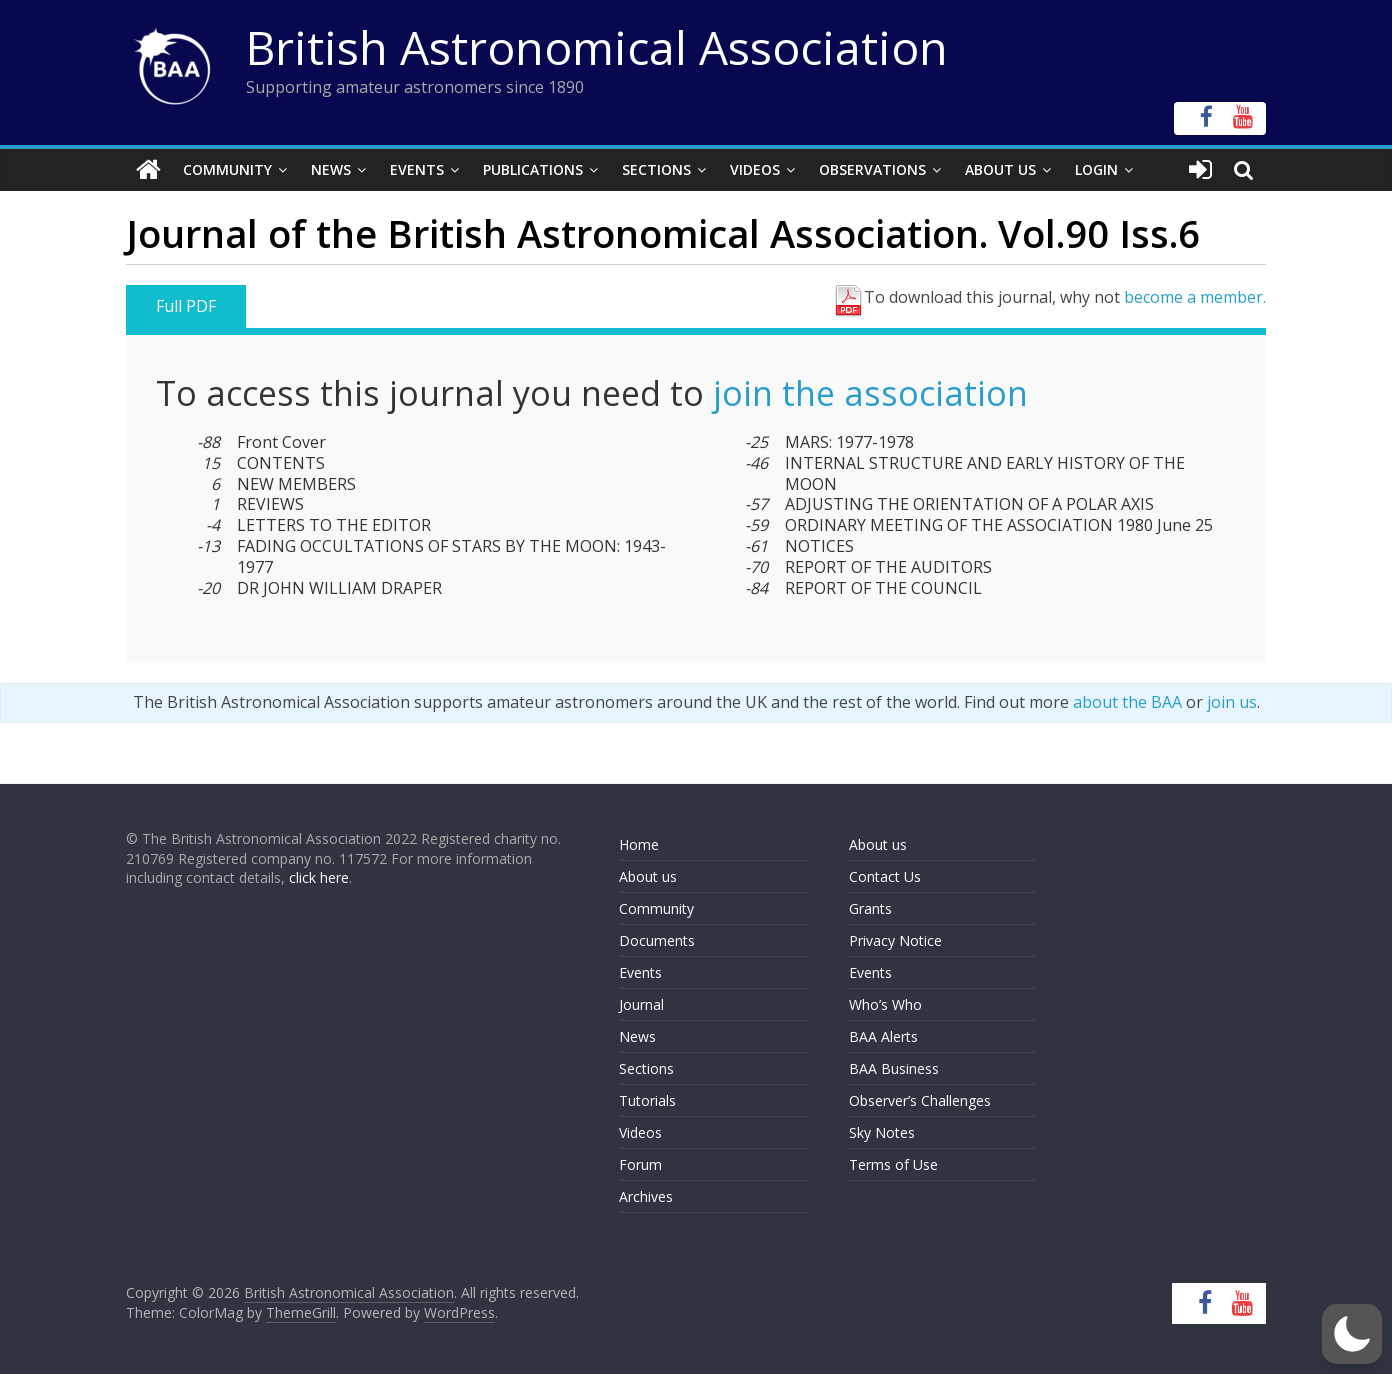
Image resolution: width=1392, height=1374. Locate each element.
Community (227, 169)
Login (1096, 169)
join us (1232, 702)
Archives (646, 1196)
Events (417, 169)
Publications (533, 169)
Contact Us (885, 876)
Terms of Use (893, 1164)
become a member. (1195, 297)
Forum (640, 1164)
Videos (755, 169)
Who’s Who (885, 1004)
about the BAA (1127, 702)
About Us (1000, 169)
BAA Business (894, 1068)
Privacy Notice (895, 940)
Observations (872, 169)
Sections (656, 169)
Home (639, 844)
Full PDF (186, 306)
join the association (870, 393)
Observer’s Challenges (920, 1100)
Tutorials (647, 1100)
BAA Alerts (883, 1036)
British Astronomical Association (597, 47)
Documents (657, 940)
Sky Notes (882, 1132)
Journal (641, 1004)
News (331, 169)
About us (648, 876)
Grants (870, 908)
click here (319, 877)
